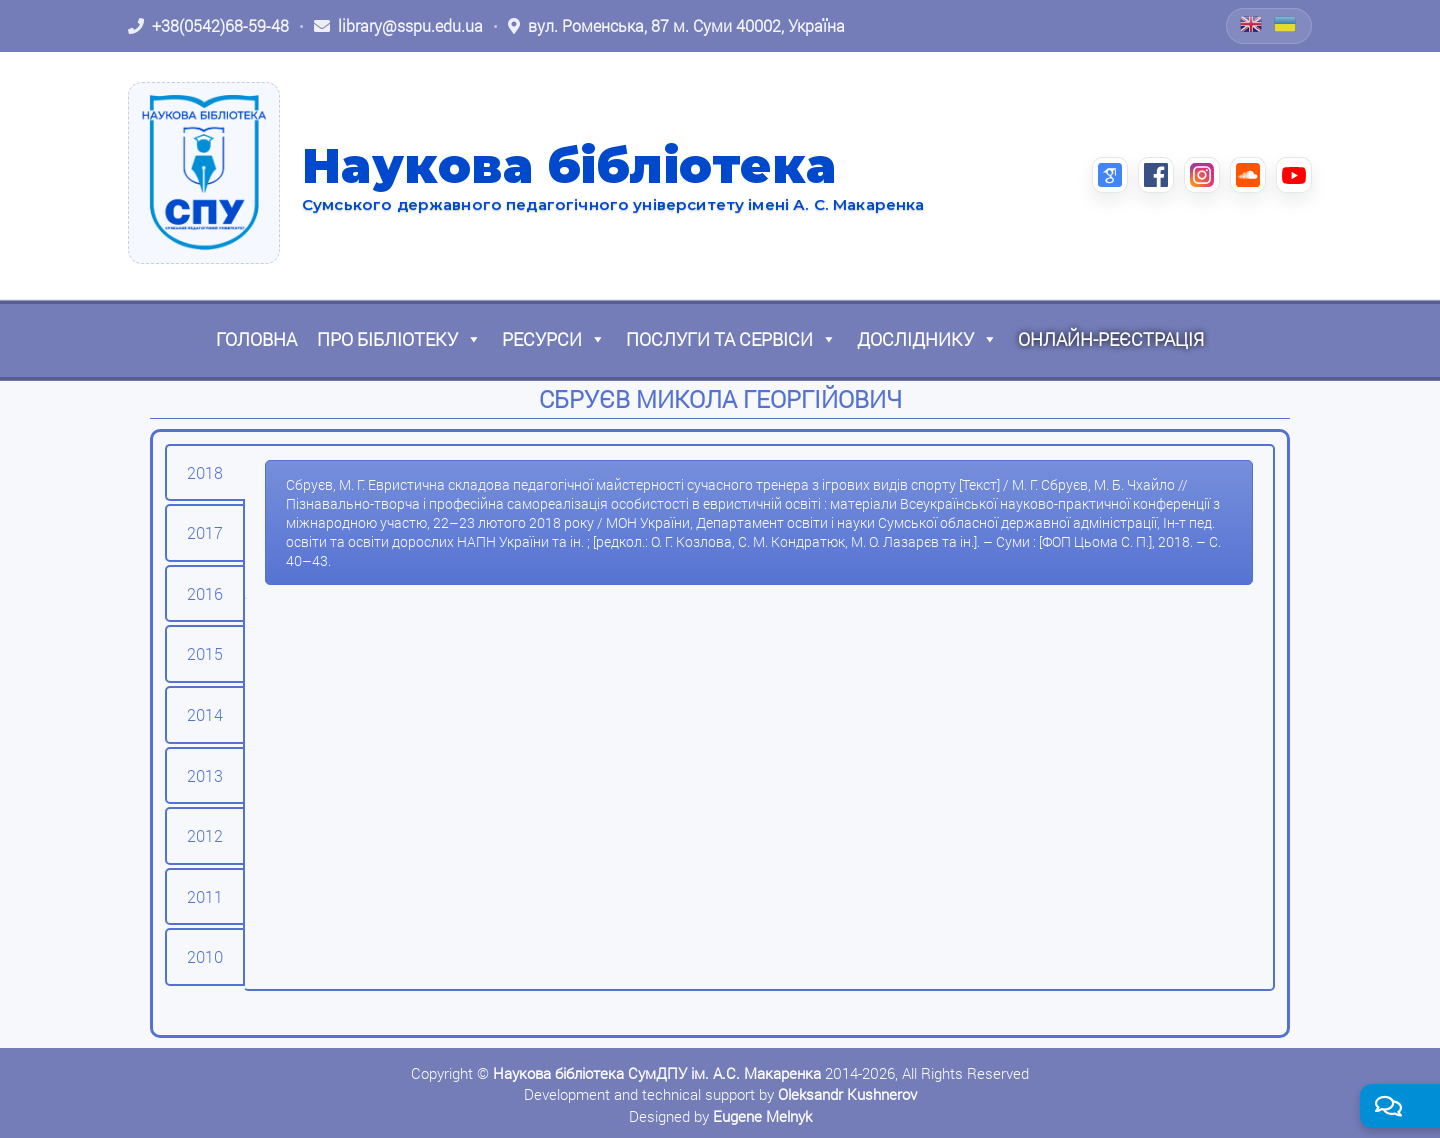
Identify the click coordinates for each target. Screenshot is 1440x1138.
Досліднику (927, 339)
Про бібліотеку (399, 339)
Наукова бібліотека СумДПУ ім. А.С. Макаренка (657, 1073)
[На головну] (204, 173)
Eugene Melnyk (762, 1116)
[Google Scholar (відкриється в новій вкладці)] (1110, 175)
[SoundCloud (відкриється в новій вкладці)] (1248, 175)
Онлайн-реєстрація (1111, 339)
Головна (256, 339)
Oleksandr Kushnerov (847, 1094)
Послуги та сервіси (731, 339)
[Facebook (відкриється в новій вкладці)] (1156, 175)
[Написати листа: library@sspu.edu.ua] (398, 26)
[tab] (205, 473)
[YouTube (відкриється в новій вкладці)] (1294, 175)
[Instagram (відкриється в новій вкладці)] (1202, 175)
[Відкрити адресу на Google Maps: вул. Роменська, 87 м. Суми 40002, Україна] (676, 26)
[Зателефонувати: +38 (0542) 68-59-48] (208, 26)
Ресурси (554, 339)
